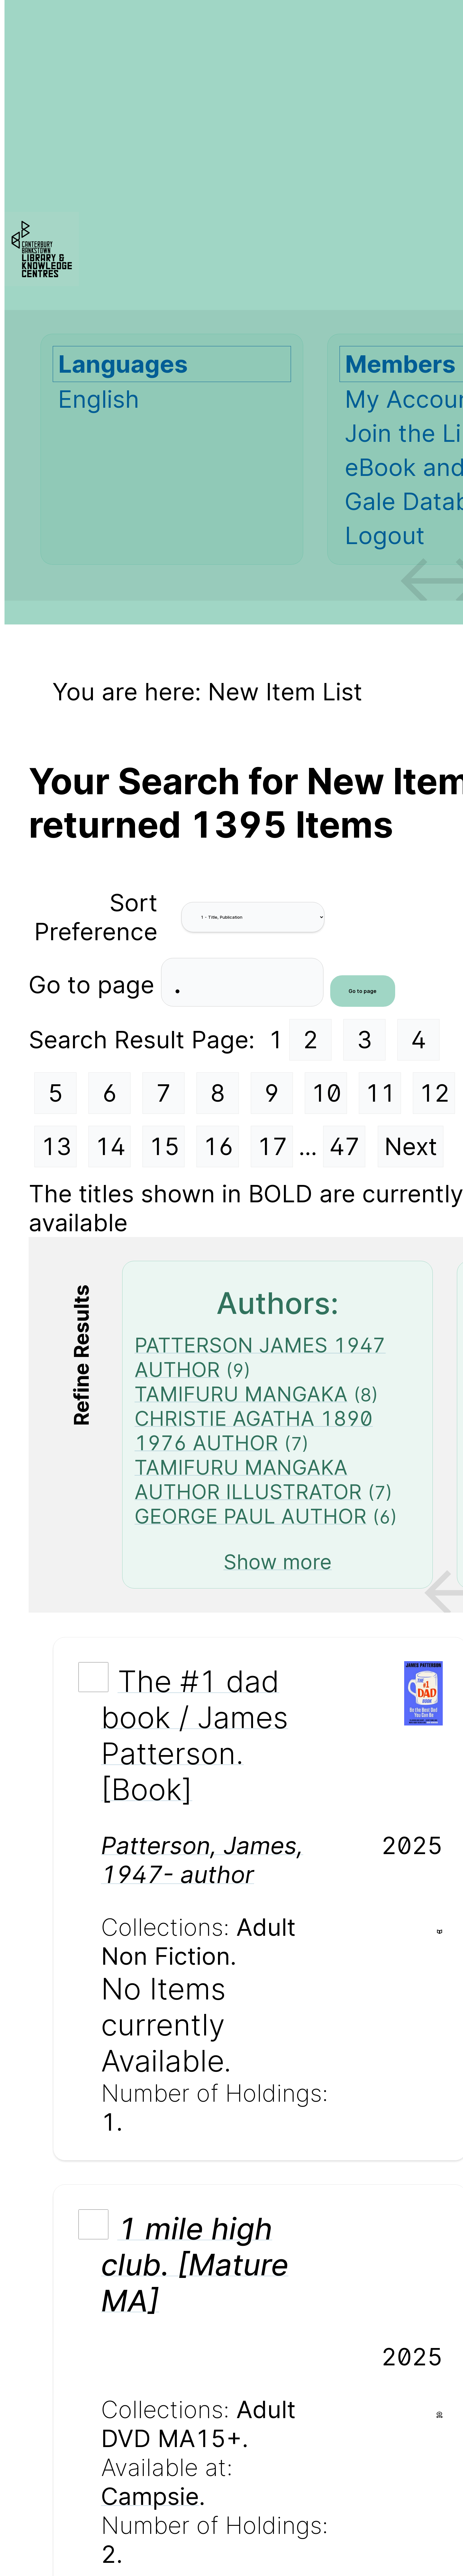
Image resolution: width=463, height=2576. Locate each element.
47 (344, 1146)
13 (56, 1146)
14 (110, 1146)
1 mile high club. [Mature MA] (194, 2264)
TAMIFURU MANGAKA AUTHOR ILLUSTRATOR (248, 1479)
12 (434, 1093)
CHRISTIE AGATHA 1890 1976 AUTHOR (253, 1430)
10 (326, 1093)
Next (410, 1146)
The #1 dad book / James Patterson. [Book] (194, 1735)
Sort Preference (96, 917)
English (98, 399)
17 (272, 1146)
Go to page (95, 984)
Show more (277, 1562)
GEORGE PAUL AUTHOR (250, 1516)
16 (218, 1146)
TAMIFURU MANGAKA (241, 1394)
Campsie (150, 2496)
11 (380, 1093)
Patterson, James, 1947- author (202, 1860)
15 (164, 1146)
